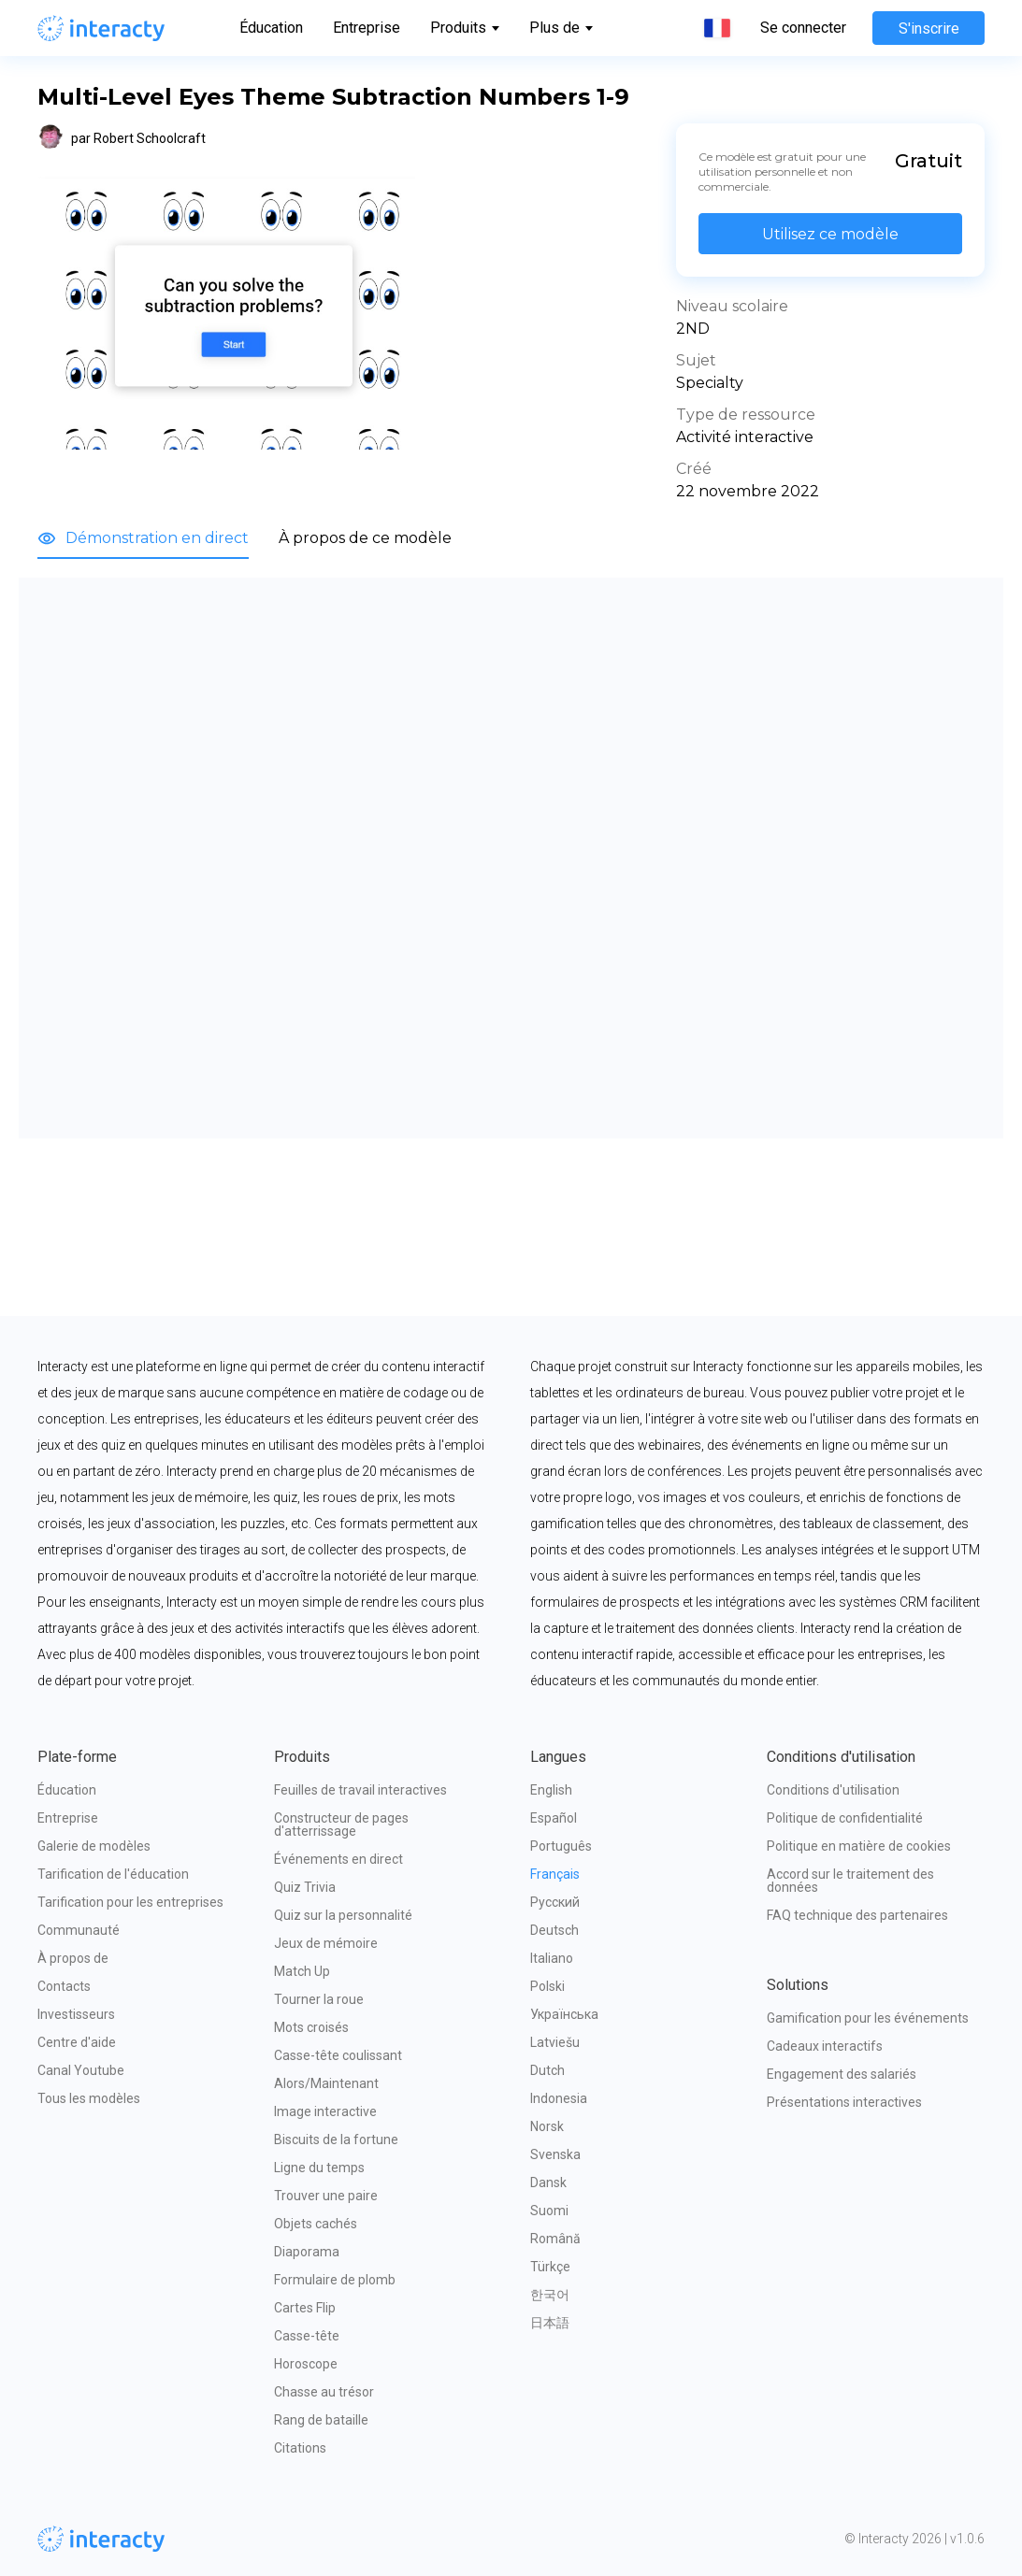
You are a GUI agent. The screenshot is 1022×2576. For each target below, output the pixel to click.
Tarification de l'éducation (113, 1874)
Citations (300, 2447)
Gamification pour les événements (868, 2018)
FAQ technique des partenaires (857, 1915)
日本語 (549, 2322)
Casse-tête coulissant (338, 2055)
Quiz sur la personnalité (343, 1915)
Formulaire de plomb (335, 2279)
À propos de (72, 1958)
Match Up (302, 1971)
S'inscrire (929, 28)
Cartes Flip (305, 2307)
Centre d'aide (76, 2042)
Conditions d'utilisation (833, 1789)
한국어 (549, 2294)
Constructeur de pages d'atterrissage (342, 1824)
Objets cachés (315, 2223)
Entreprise (366, 27)
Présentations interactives (844, 2102)
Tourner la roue (319, 1999)
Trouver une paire (326, 2195)
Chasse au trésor (324, 2391)
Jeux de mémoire (326, 1943)
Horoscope (306, 2363)
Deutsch (554, 1930)
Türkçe (550, 2266)
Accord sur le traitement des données (852, 1881)
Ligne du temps (319, 2167)
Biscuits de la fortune (336, 2139)
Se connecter (803, 28)
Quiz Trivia (305, 1887)
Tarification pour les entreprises (130, 1902)
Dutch (547, 2070)
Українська (564, 2014)
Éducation (271, 27)
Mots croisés (311, 2027)
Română (555, 2238)
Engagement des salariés (841, 2074)
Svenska (555, 2154)
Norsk (547, 2126)
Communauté (78, 1930)
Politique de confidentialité (845, 1817)
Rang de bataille (321, 2419)
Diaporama (306, 2251)
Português (561, 1846)
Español (553, 1817)
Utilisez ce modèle (830, 234)
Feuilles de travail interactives (360, 1789)
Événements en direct (338, 1859)
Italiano (551, 1958)
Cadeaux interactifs (825, 2046)
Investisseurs (76, 2014)
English (551, 1789)
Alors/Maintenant (326, 2083)
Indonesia (558, 2098)
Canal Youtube (80, 2070)
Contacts (64, 1986)
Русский (555, 1902)
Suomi (549, 2210)
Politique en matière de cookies (859, 1846)
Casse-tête (306, 2335)
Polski (547, 1986)
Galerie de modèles (94, 1846)
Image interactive (325, 2111)
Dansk (548, 2182)
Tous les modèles (88, 2098)
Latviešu (555, 2042)
